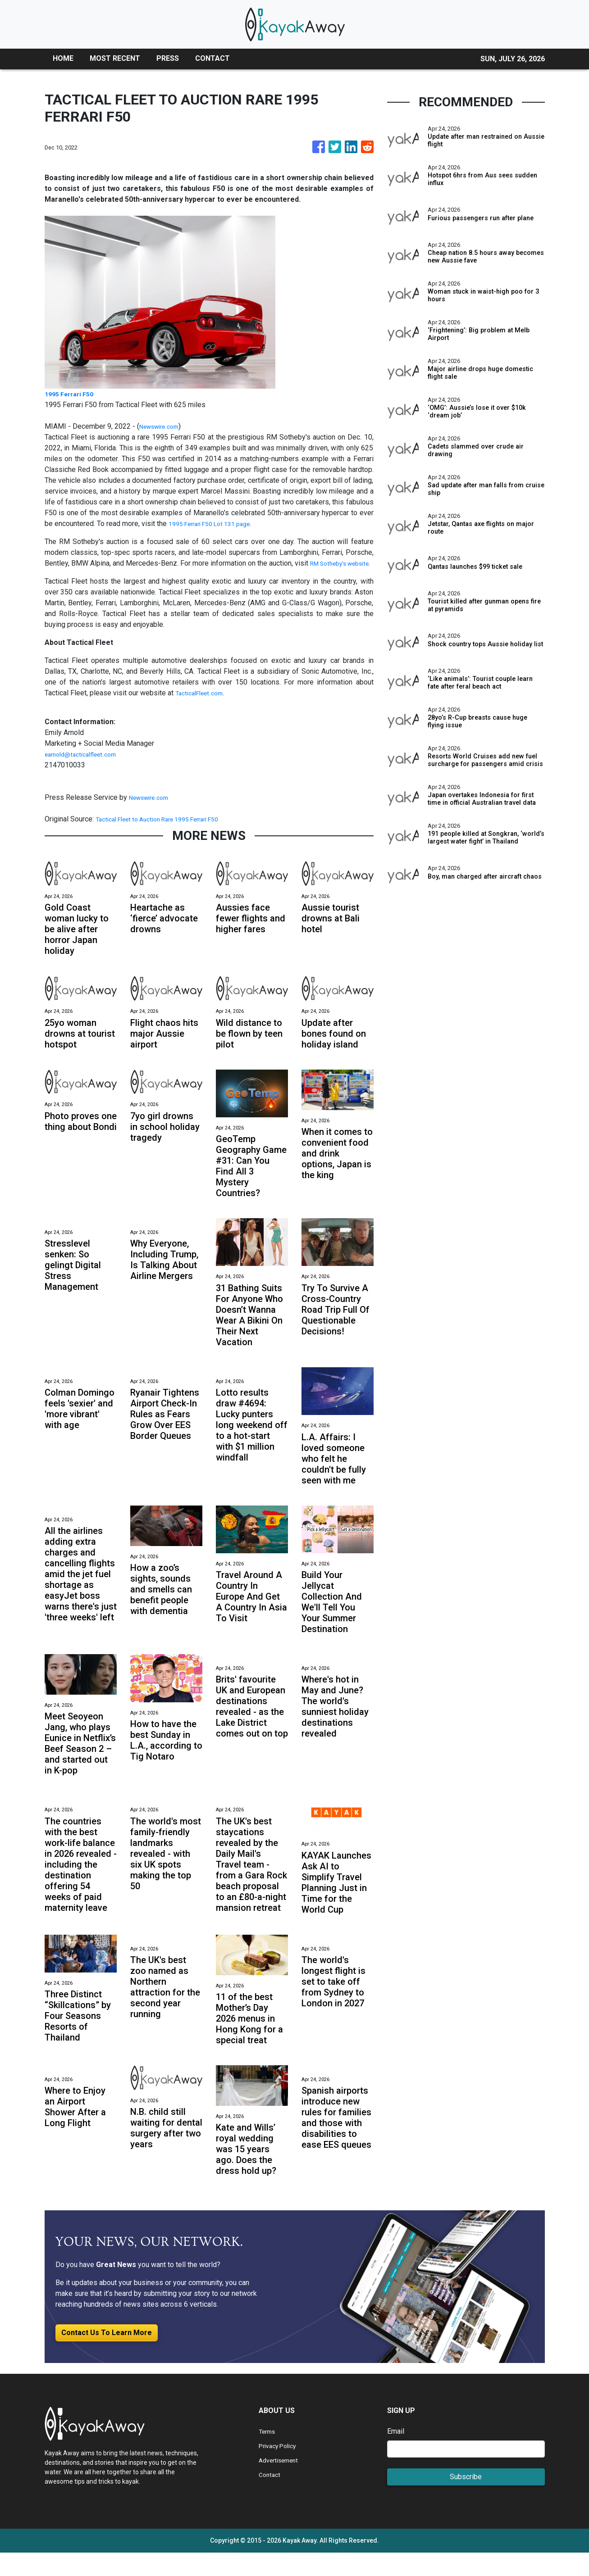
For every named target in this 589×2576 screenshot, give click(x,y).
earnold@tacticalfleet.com (85, 765)
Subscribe (466, 2500)
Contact (271, 2498)
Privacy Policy (281, 2469)
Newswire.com (162, 426)
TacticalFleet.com (202, 703)
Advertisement (282, 2483)
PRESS (167, 58)
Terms (269, 2454)
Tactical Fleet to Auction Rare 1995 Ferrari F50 (169, 829)
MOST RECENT (115, 58)
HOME (63, 58)
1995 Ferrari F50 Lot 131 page (217, 523)
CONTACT (212, 58)
